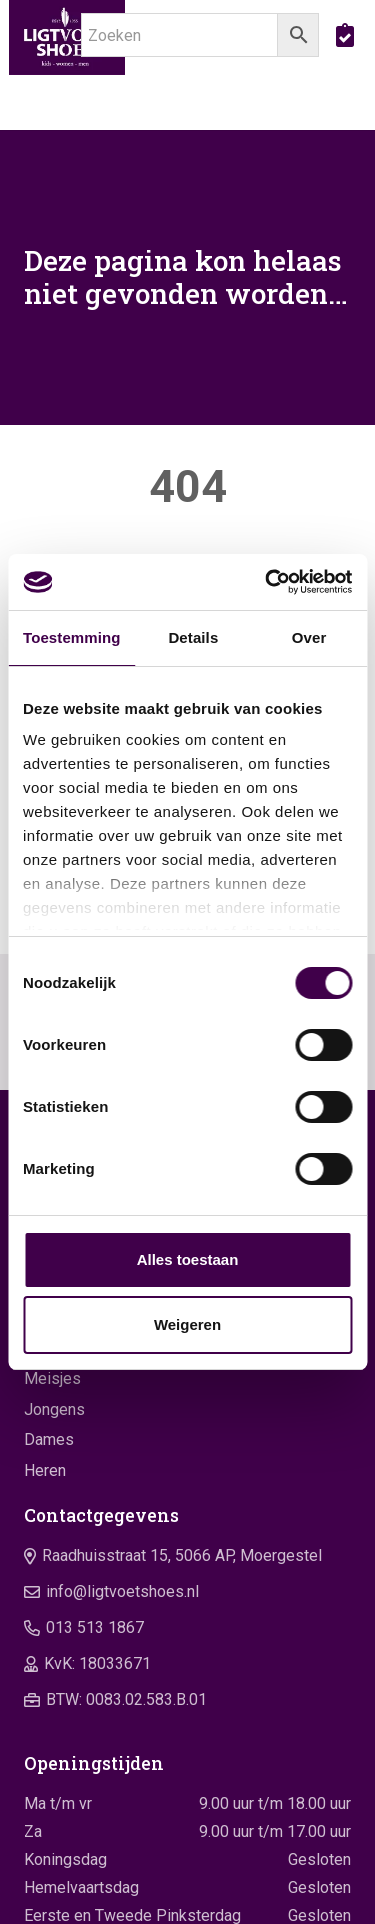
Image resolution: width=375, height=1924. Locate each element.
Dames (49, 1439)
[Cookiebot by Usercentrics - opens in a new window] (267, 582)
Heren (45, 1470)
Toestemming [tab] (72, 637)
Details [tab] (193, 637)
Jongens (54, 1409)
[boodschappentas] (345, 35)
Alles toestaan (188, 1259)
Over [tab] (309, 637)
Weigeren (187, 1324)
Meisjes (52, 1378)
